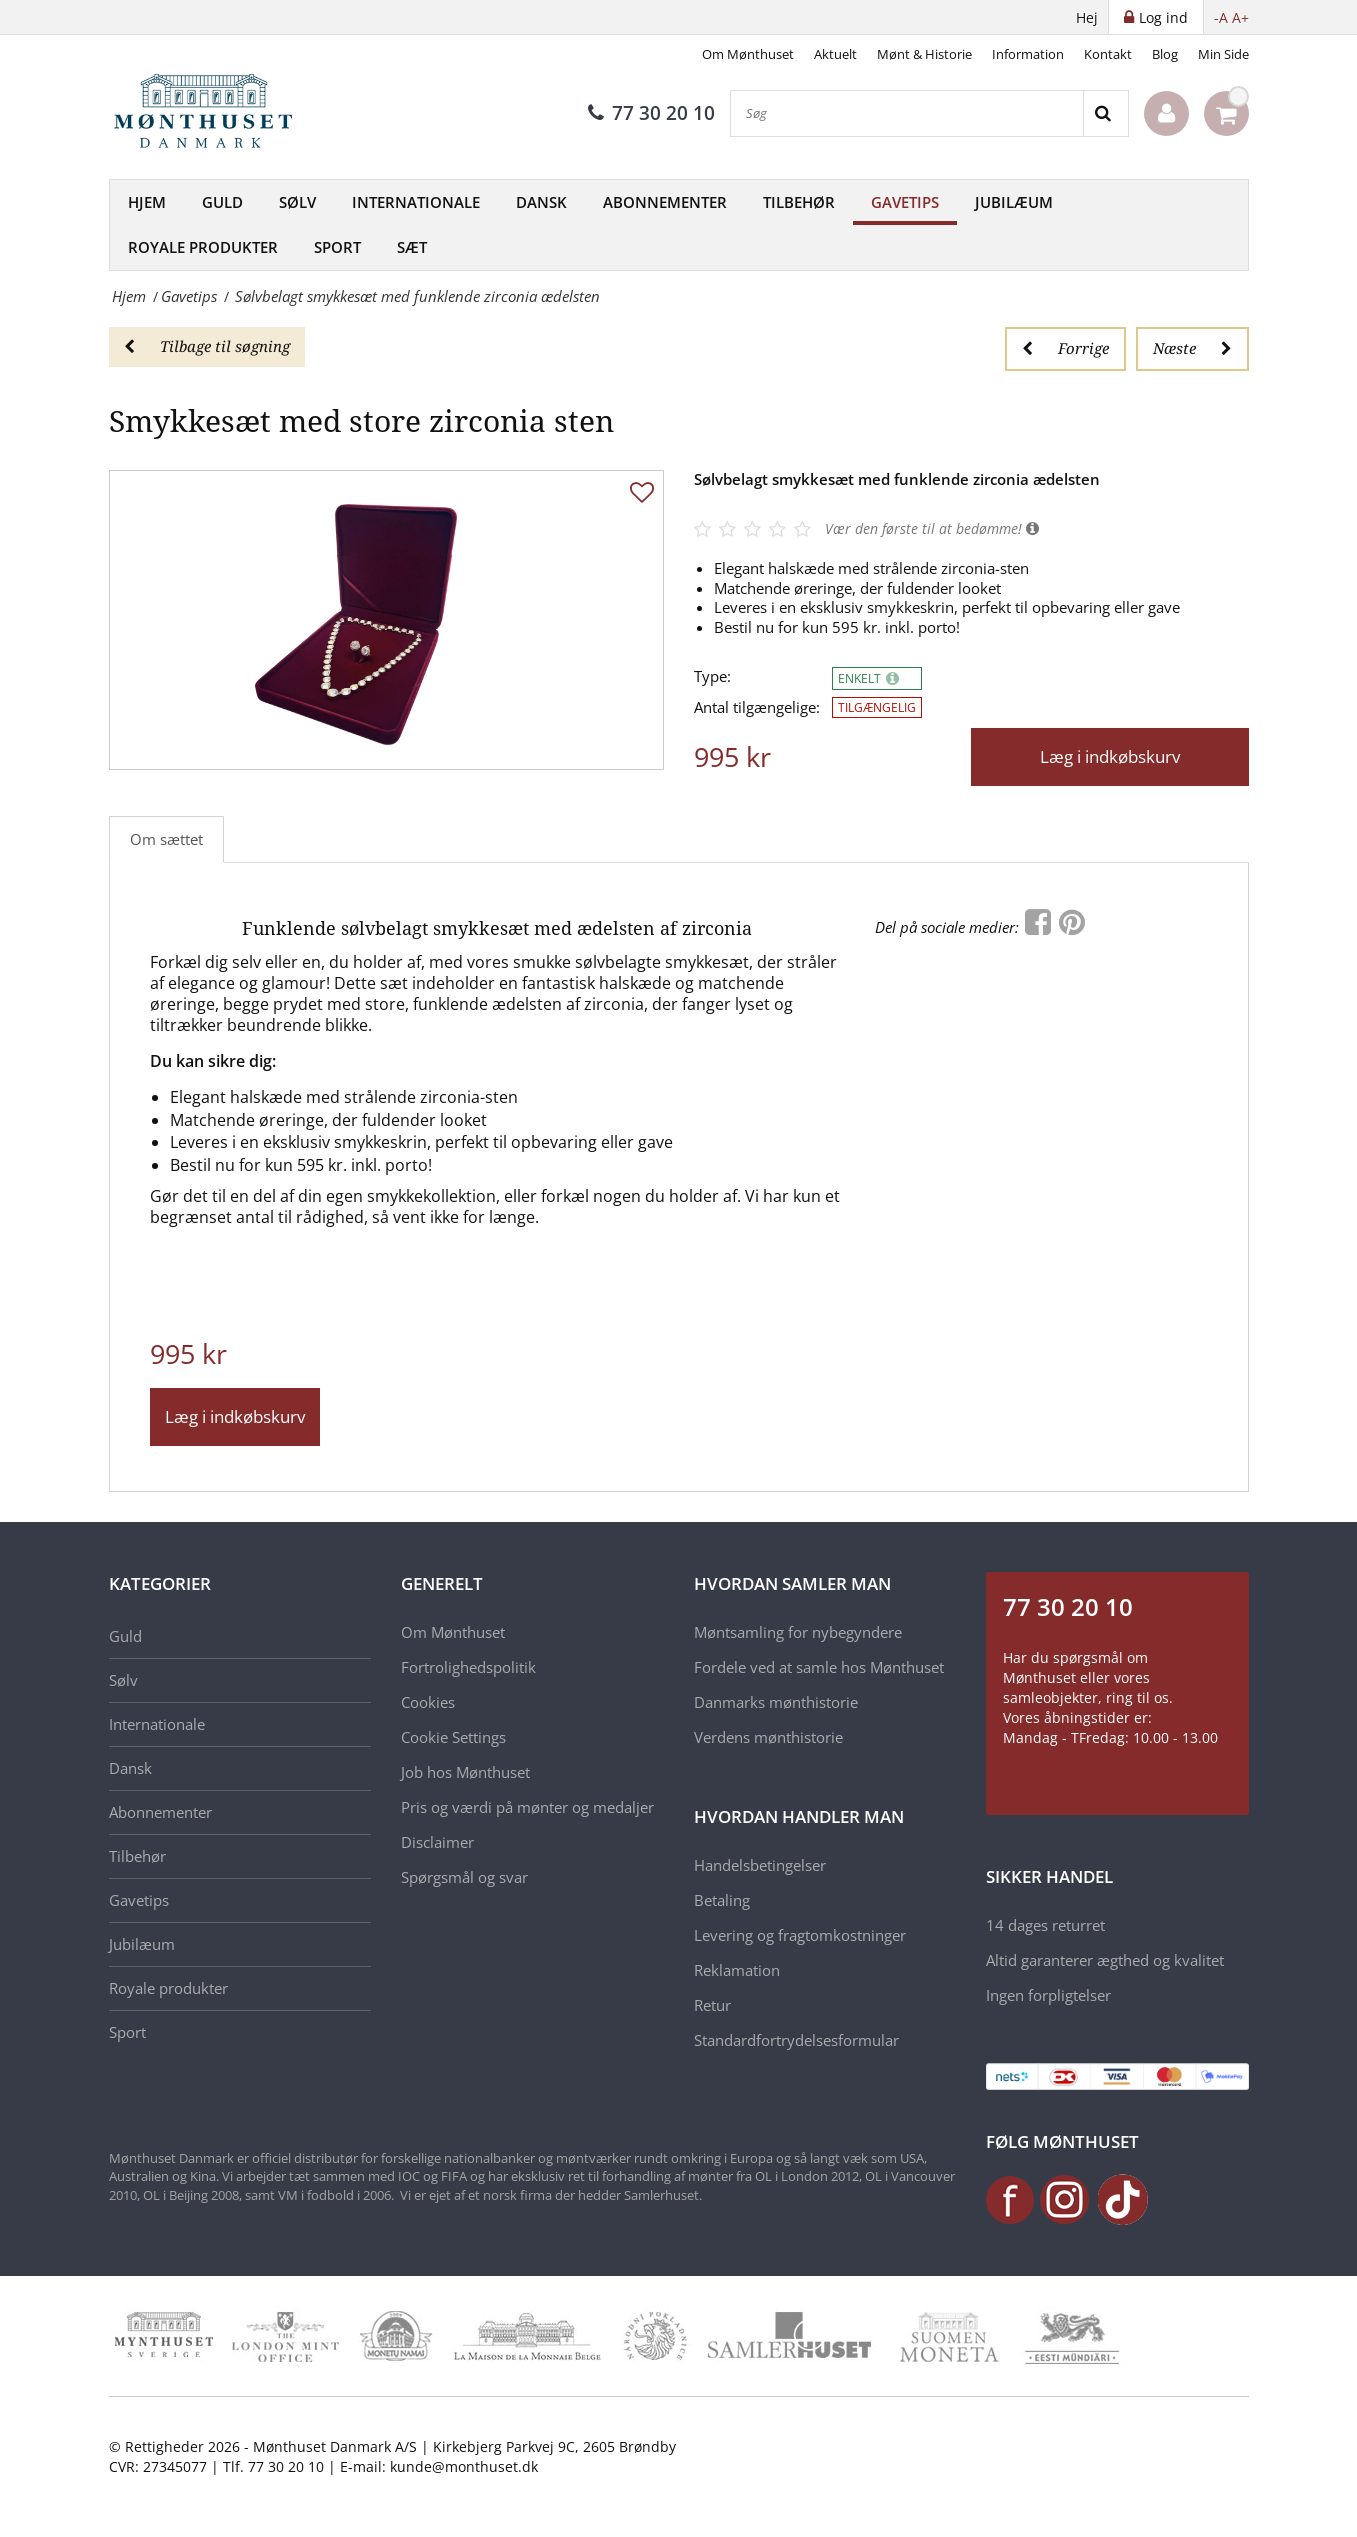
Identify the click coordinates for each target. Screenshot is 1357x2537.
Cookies (428, 1702)
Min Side (1223, 54)
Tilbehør (799, 202)
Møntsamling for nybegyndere (798, 1632)
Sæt (412, 247)
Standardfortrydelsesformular (796, 2040)
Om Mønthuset (748, 54)
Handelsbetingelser (760, 1865)
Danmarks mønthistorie (776, 1702)
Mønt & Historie (924, 54)
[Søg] (907, 113)
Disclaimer (437, 1842)
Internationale (416, 202)
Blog (1165, 54)
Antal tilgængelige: (757, 707)
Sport (337, 247)
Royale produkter (203, 247)
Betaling (722, 1900)
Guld (222, 202)
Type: (712, 676)
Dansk (541, 202)
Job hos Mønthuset (465, 1772)
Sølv (297, 202)
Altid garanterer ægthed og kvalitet (1105, 1960)
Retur (712, 2005)
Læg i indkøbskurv (1110, 756)
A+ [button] (1240, 17)
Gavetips (905, 202)
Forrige (1065, 348)
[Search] (1105, 113)
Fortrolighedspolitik (468, 1667)
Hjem (147, 202)
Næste (1192, 348)
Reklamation (737, 1970)
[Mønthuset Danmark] (209, 114)
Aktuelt (835, 54)
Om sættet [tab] (166, 839)
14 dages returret (1045, 1925)
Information (1028, 54)
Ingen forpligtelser (1048, 1995)
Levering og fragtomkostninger (800, 1935)
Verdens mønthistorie (768, 1737)
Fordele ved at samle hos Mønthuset (819, 1667)
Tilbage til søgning (207, 346)
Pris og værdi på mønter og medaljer (527, 1807)
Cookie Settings (453, 1737)
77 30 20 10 (651, 113)
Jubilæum (1014, 202)
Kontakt (1108, 54)
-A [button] (1221, 17)
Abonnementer (665, 202)
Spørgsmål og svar (464, 1877)
